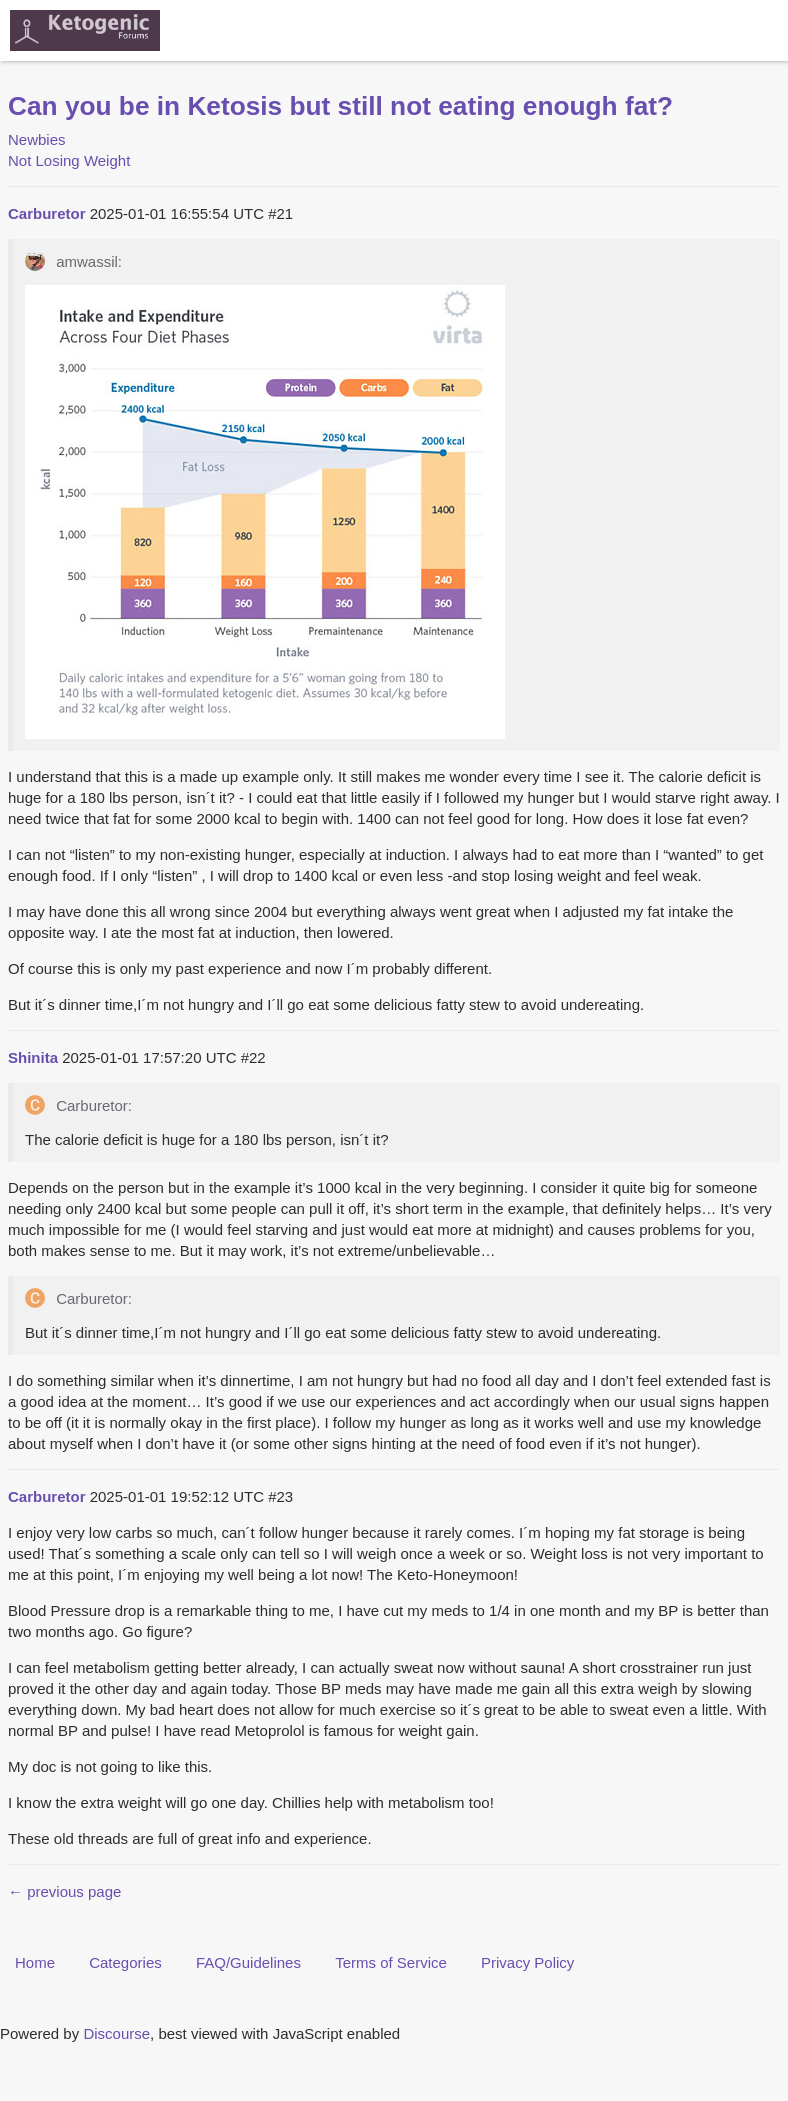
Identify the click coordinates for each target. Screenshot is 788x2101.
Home (35, 1962)
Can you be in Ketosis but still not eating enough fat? (340, 106)
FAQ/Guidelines (248, 1962)
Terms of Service (391, 1962)
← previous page (64, 1891)
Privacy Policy (527, 1962)
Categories (125, 1962)
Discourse (116, 2033)
